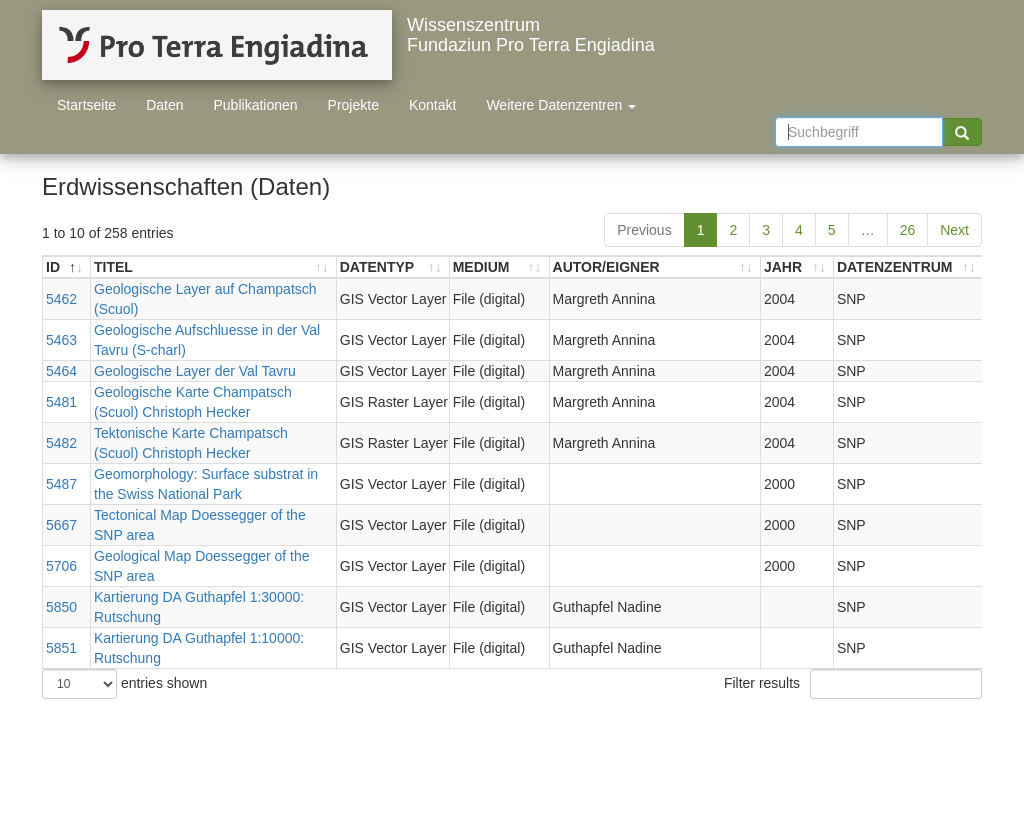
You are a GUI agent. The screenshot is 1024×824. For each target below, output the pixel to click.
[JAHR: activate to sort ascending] (797, 267)
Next (954, 230)
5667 (61, 525)
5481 (61, 402)
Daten (164, 105)
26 (908, 230)
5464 (61, 371)
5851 (61, 648)
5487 (61, 484)
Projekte (353, 105)
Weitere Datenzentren (561, 105)
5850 (61, 607)
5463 (61, 340)
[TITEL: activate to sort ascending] (214, 267)
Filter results (853, 684)
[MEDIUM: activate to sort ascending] (500, 267)
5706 (61, 566)
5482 (61, 443)
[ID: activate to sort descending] (67, 267)
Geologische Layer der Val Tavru (195, 371)
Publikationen (256, 105)
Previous (644, 230)
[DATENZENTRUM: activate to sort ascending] (908, 267)
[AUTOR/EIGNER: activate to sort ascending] (655, 267)
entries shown (124, 684)
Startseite (86, 105)
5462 (61, 299)
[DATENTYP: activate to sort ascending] (393, 267)
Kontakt (432, 105)
